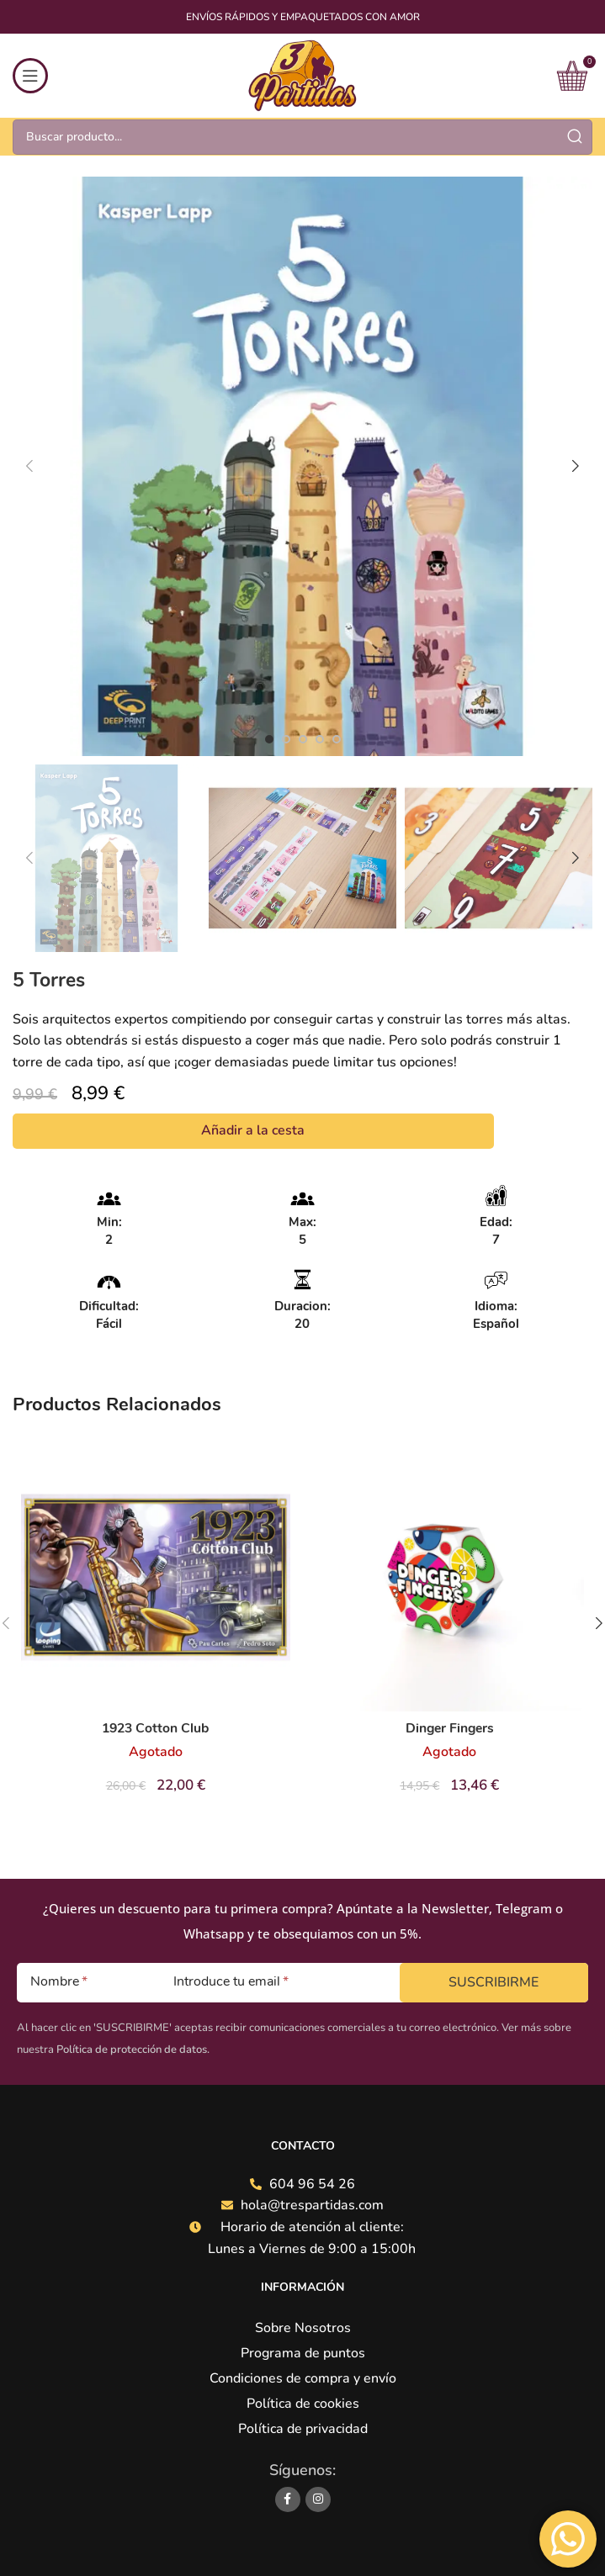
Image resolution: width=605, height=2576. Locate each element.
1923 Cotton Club (155, 1728)
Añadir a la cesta (253, 1130)
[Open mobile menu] (30, 76)
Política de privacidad (303, 2429)
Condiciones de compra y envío (303, 2378)
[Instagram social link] (318, 2499)
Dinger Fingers (450, 1728)
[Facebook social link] (287, 2499)
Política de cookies (303, 2403)
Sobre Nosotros (303, 2328)
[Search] (302, 137)
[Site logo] (302, 75)
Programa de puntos (303, 2353)
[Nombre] (82, 1982)
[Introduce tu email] (274, 1982)
